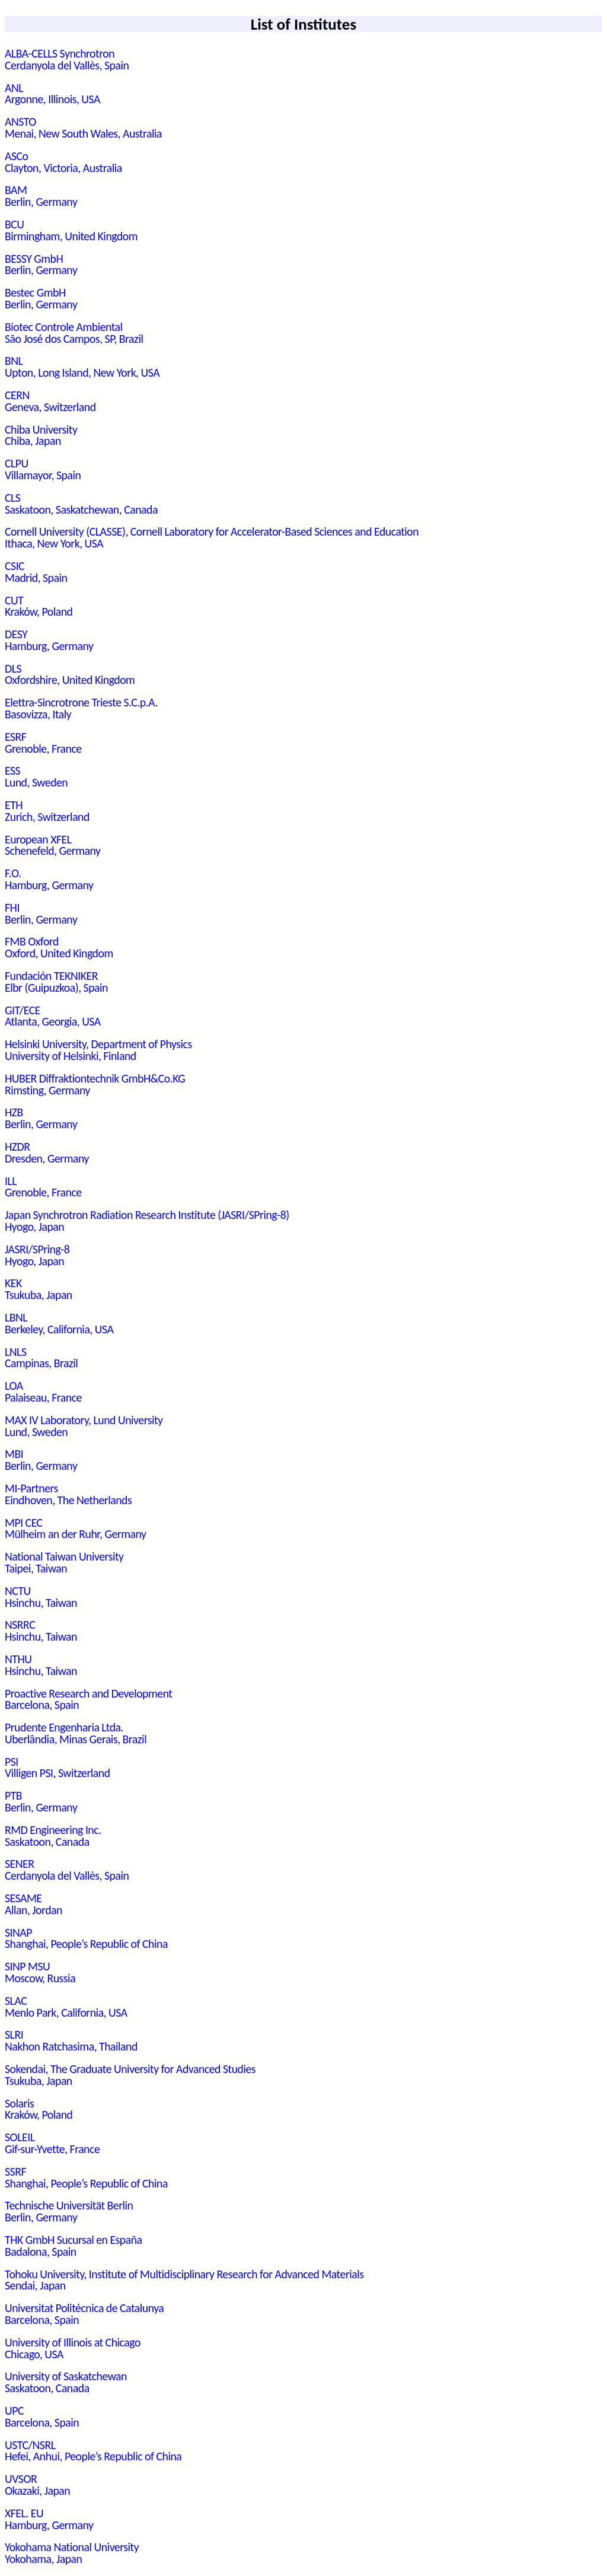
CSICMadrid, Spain (36, 572)
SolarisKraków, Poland (39, 2109)
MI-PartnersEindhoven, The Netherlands (68, 1494)
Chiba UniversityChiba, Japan (41, 435)
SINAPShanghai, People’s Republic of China (86, 1938)
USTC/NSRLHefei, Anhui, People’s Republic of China (93, 2451)
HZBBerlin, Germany (41, 1118)
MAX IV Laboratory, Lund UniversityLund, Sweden (84, 1426)
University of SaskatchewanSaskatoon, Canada (66, 2382)
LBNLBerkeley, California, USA (59, 1323)
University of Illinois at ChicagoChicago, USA (72, 2348)
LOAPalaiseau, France (43, 1391)
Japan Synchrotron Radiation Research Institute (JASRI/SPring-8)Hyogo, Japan (147, 1221)
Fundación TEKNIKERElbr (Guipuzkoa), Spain (56, 982)
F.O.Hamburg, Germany (49, 879)
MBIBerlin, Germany (41, 1460)
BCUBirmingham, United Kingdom (71, 230)
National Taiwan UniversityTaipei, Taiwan (64, 1562)
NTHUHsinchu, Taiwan (41, 1665)
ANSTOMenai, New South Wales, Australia (83, 127)
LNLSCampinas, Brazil (41, 1358)
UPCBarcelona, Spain (42, 2416)
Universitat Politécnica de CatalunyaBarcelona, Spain (84, 2314)
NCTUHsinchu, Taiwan (41, 1597)
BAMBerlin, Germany (41, 196)
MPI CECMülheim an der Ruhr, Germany (75, 1528)
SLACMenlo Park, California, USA (66, 2007)
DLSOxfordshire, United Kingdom (70, 674)
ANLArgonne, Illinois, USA (52, 94)
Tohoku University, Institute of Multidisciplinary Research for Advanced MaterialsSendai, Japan (184, 2280)
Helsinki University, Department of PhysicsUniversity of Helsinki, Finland (98, 1050)
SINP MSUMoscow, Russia (40, 1972)
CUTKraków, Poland (39, 606)
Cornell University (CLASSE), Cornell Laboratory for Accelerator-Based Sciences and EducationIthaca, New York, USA (211, 537)
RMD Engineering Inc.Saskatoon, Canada (53, 1836)
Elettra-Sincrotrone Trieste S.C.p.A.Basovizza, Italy (81, 708)
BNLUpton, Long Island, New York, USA (82, 367)
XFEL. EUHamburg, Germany (49, 2519)
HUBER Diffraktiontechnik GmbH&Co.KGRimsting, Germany (95, 1084)
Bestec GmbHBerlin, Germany (41, 298)
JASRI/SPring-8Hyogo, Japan (37, 1255)
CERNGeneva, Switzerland (50, 401)
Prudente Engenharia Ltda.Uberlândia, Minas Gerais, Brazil (75, 1733)
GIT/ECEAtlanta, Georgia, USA (53, 1016)
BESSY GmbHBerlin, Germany (41, 264)
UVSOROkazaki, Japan (37, 2485)
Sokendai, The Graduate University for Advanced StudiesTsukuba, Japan (130, 2075)
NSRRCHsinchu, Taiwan (41, 1630)
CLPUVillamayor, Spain (43, 469)
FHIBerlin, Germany (41, 913)
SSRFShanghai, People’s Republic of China (86, 2177)
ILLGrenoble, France (43, 1187)
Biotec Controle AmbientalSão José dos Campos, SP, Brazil (74, 333)
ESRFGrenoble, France (43, 743)
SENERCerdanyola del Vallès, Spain (67, 1870)
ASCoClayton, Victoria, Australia (63, 162)
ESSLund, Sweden (36, 776)
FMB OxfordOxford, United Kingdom (59, 947)
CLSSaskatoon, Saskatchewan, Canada (81, 504)
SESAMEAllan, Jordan (33, 1904)
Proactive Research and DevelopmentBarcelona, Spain (88, 1699)
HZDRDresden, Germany (47, 1152)
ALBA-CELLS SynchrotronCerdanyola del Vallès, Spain (67, 59)
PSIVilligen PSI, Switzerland (57, 1768)
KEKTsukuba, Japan (38, 1289)
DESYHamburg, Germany (49, 640)
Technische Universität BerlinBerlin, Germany (69, 2211)
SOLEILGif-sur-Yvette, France (52, 2143)
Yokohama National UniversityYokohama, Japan (72, 2553)
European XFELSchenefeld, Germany (52, 845)
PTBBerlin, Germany (41, 1801)
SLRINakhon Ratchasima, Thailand (71, 2040)
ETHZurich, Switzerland (47, 811)
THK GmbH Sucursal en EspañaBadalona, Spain (73, 2246)
